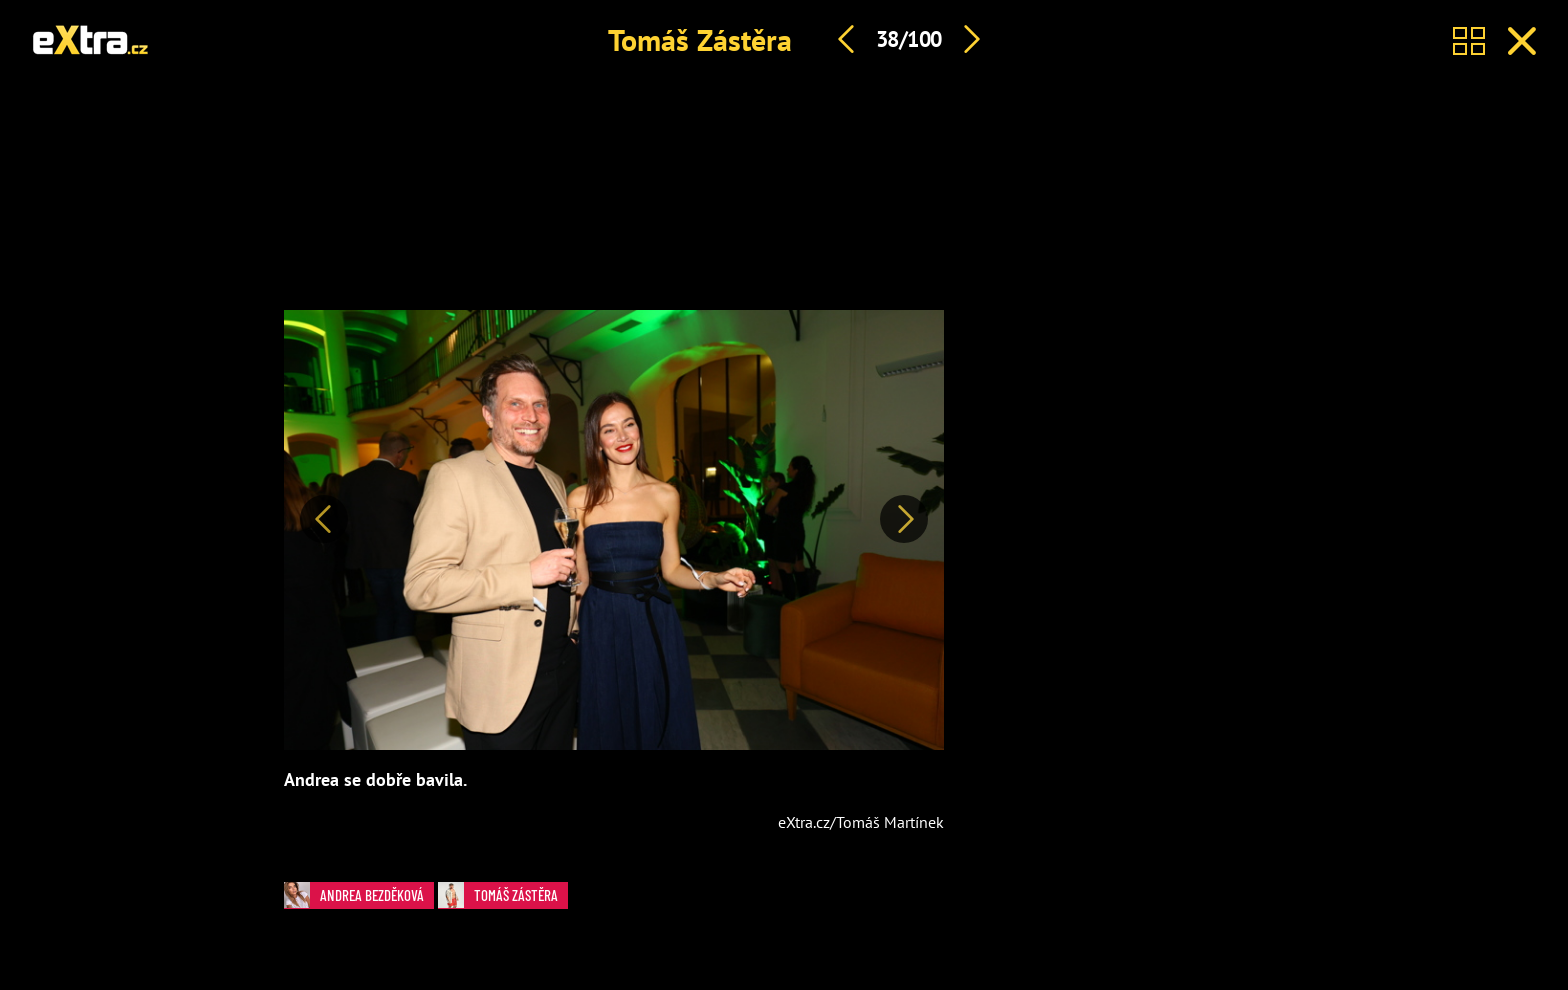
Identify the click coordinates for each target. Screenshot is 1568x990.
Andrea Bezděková (354, 895)
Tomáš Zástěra (700, 39)
